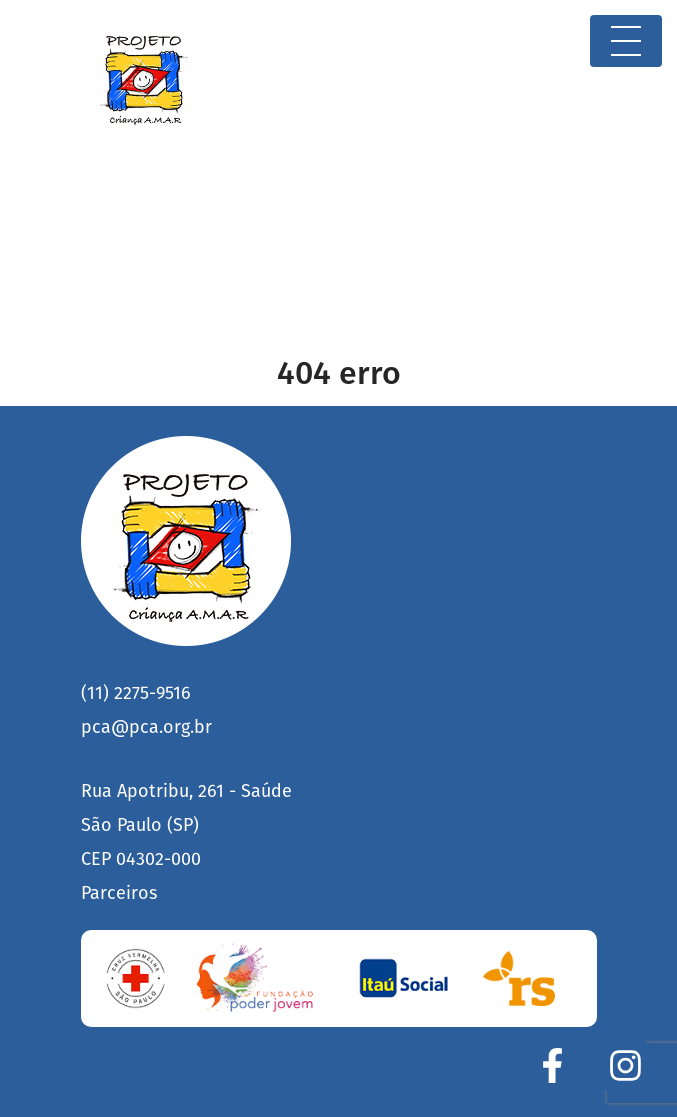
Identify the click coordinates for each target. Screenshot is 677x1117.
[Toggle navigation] (626, 41)
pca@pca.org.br (146, 727)
